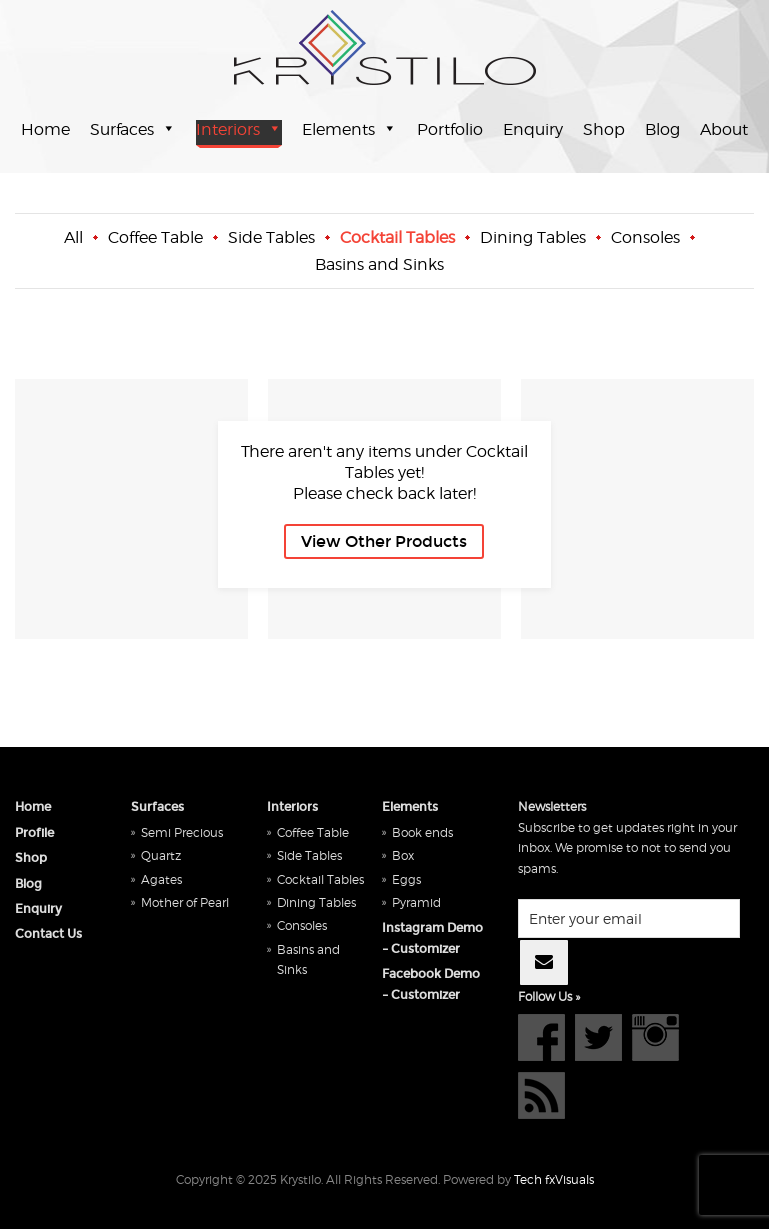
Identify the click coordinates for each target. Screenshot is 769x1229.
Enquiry (533, 129)
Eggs (406, 879)
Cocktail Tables (397, 237)
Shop (604, 129)
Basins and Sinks (379, 264)
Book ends (422, 832)
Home (45, 129)
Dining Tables (533, 237)
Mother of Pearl (185, 902)
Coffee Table (155, 237)
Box (403, 855)
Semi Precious (182, 832)
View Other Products (384, 541)
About (724, 129)
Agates (161, 879)
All (73, 237)
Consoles (645, 237)
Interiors (228, 129)
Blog (662, 129)
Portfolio (450, 129)
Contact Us (48, 934)
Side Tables (271, 237)
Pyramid (416, 902)
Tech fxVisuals (554, 1179)
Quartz (161, 855)
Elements (338, 129)
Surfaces (122, 129)
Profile (34, 833)
